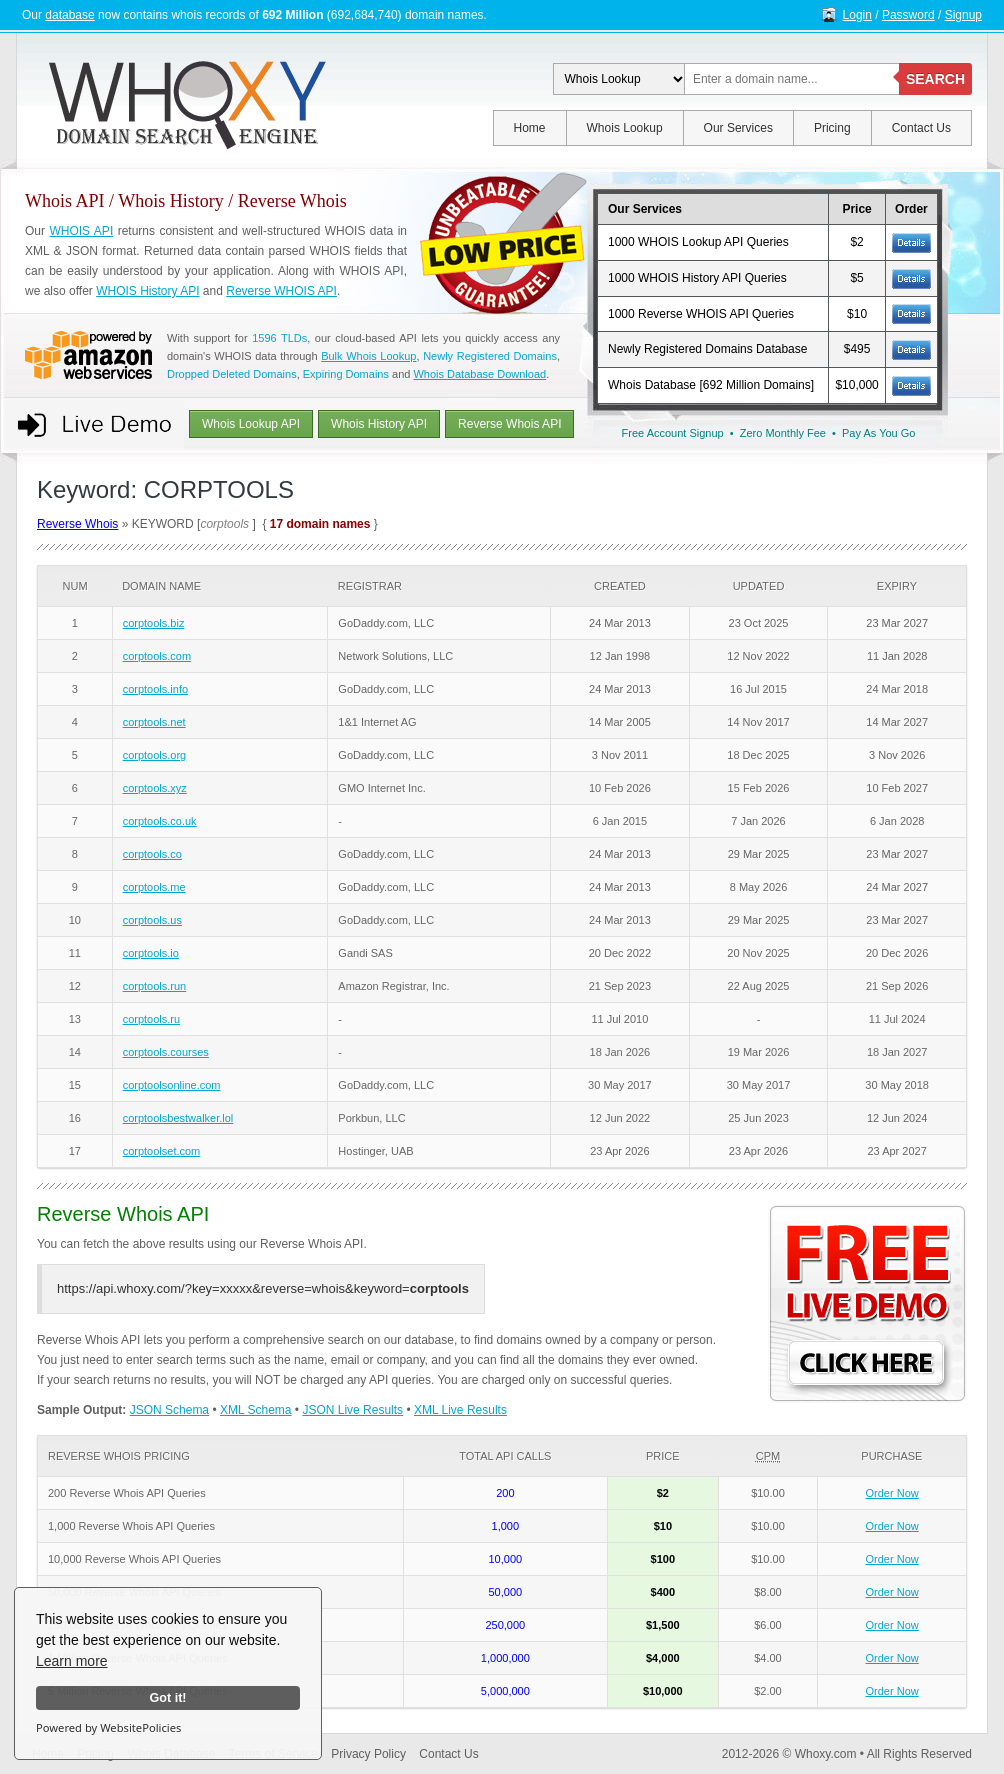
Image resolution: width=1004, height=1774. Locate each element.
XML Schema (256, 1410)
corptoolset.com (162, 1151)
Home (530, 128)
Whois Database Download (479, 374)
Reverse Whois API (509, 424)
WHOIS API (81, 231)
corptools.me (154, 887)
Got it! (167, 1698)
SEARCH (935, 79)
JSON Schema (169, 1410)
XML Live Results (460, 1410)
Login (857, 15)
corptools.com (157, 656)
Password (908, 15)
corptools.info (155, 689)
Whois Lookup (625, 128)
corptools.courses (166, 1052)
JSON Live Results (352, 1410)
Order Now (892, 1493)
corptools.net (154, 722)
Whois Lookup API (251, 424)
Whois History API (379, 424)
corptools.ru (151, 1019)
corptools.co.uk (160, 821)
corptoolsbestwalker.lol (178, 1118)
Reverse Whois (77, 524)
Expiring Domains (346, 374)
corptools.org (155, 755)
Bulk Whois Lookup (368, 356)
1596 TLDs (279, 338)
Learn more (72, 1661)
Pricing (832, 128)
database (69, 15)
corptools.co (152, 854)
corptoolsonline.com (172, 1085)
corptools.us (152, 920)
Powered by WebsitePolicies (108, 1727)
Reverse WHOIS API (281, 291)
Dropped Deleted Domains (232, 374)
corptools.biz (154, 623)
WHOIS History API (147, 291)
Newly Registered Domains (490, 356)
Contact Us (921, 128)
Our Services (738, 128)
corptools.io (151, 953)
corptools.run (155, 986)
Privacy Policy (368, 1754)
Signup (963, 15)
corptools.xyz (155, 788)
